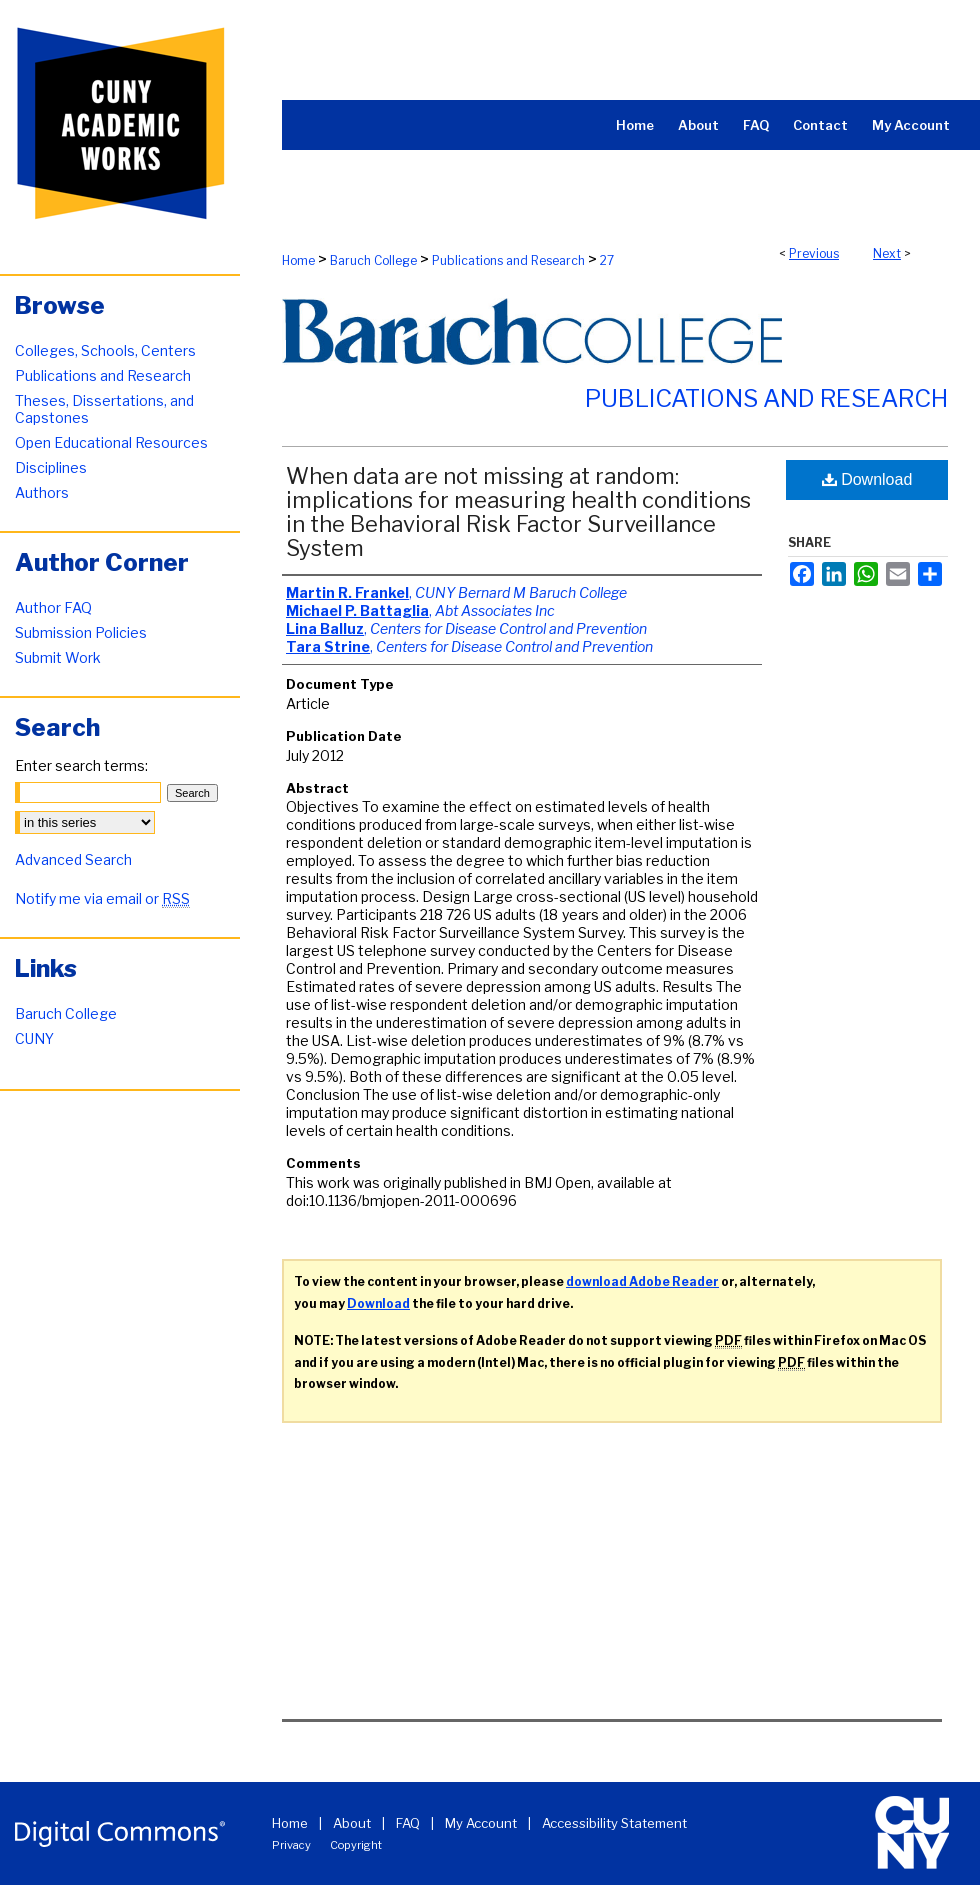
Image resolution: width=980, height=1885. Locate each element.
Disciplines (51, 467)
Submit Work (58, 657)
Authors (42, 492)
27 (607, 260)
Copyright (356, 1845)
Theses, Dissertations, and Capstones (104, 409)
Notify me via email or (102, 898)
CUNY (34, 1038)
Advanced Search (73, 859)
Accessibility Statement (614, 1823)
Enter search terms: (81, 765)
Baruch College (373, 260)
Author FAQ (53, 607)
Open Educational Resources (111, 442)
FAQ (408, 1823)
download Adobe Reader (642, 1281)
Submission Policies (81, 632)
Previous (814, 253)
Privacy (291, 1845)
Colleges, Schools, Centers (105, 350)
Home (298, 260)
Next (887, 253)
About (352, 1823)
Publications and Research (508, 260)
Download (867, 479)
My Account (481, 1823)
